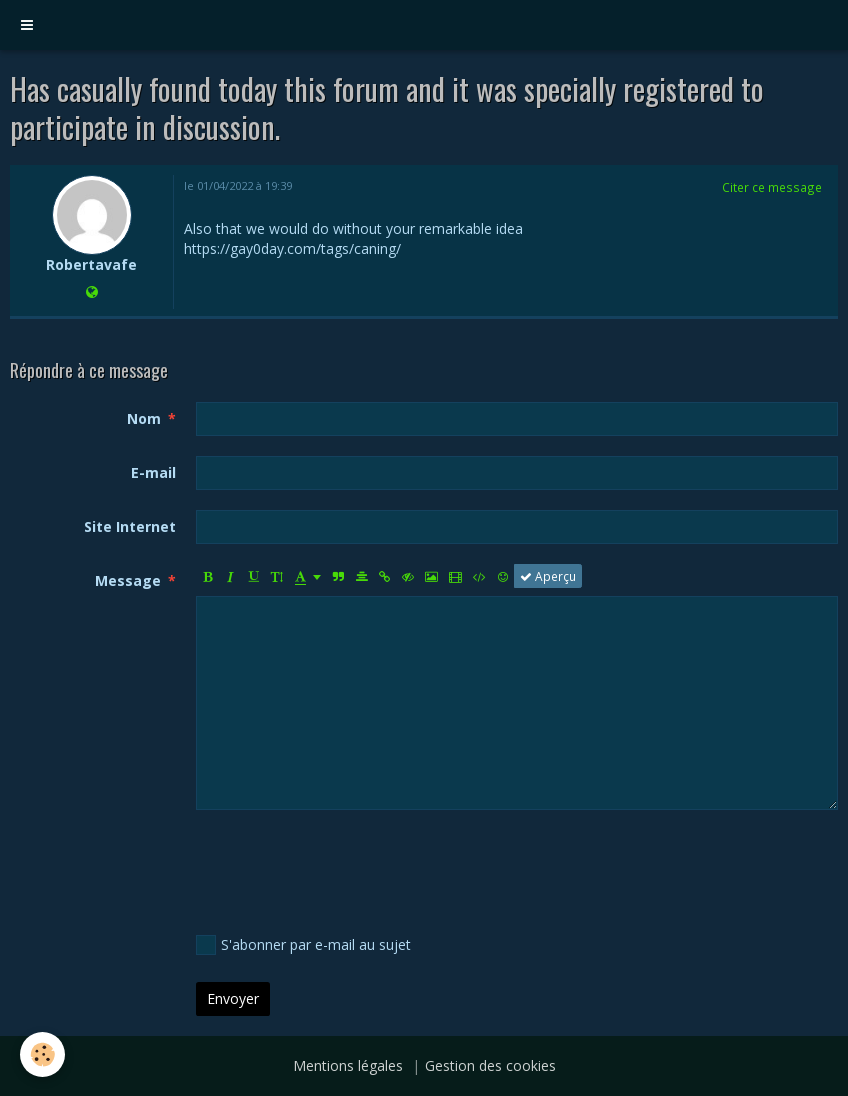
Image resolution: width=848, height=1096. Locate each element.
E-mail (153, 472)
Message (128, 580)
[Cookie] (42, 1054)
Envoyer (233, 998)
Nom (144, 418)
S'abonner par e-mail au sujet (303, 945)
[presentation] (348, 869)
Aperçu (548, 576)
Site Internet (130, 526)
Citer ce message (772, 187)
